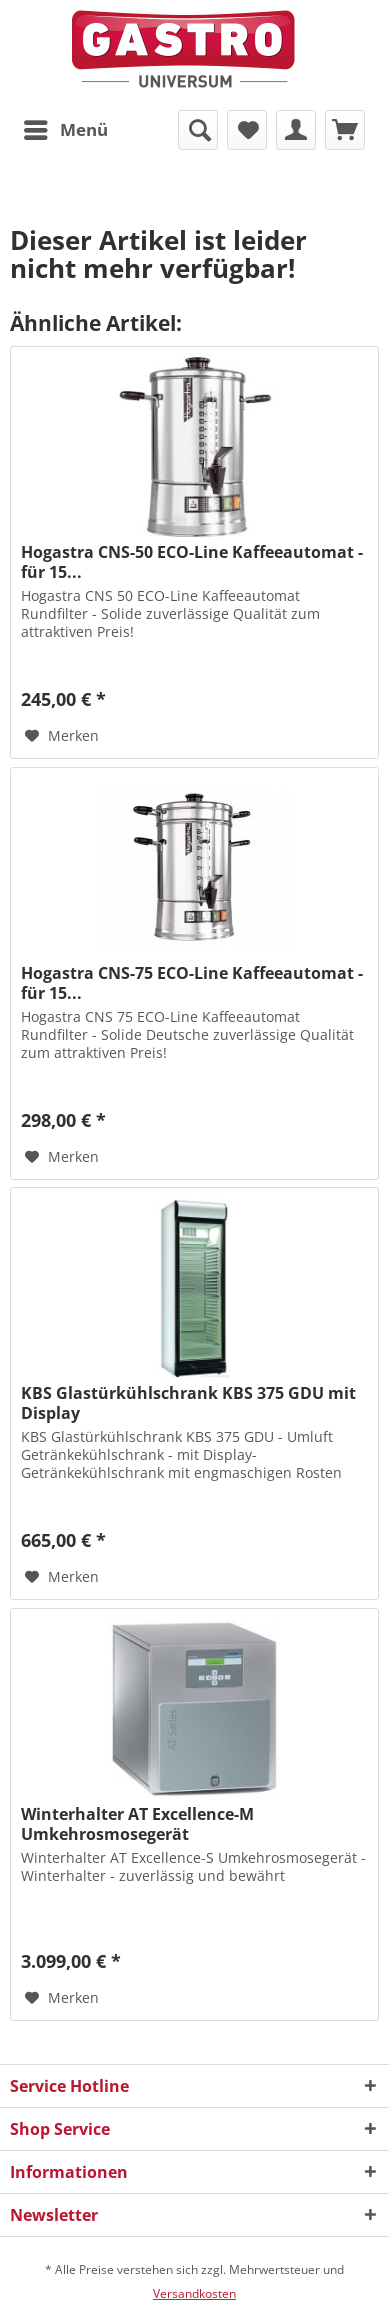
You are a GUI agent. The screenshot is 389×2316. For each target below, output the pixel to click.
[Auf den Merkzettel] (62, 736)
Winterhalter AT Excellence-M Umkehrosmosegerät (137, 1824)
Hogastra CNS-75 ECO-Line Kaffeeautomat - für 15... (192, 983)
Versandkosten (194, 2293)
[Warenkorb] (345, 130)
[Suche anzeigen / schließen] (198, 130)
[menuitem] (65, 130)
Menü (66, 127)
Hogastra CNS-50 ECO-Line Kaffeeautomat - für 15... (192, 562)
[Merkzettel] (247, 130)
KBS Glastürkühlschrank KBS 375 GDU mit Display (188, 1403)
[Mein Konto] (296, 130)
